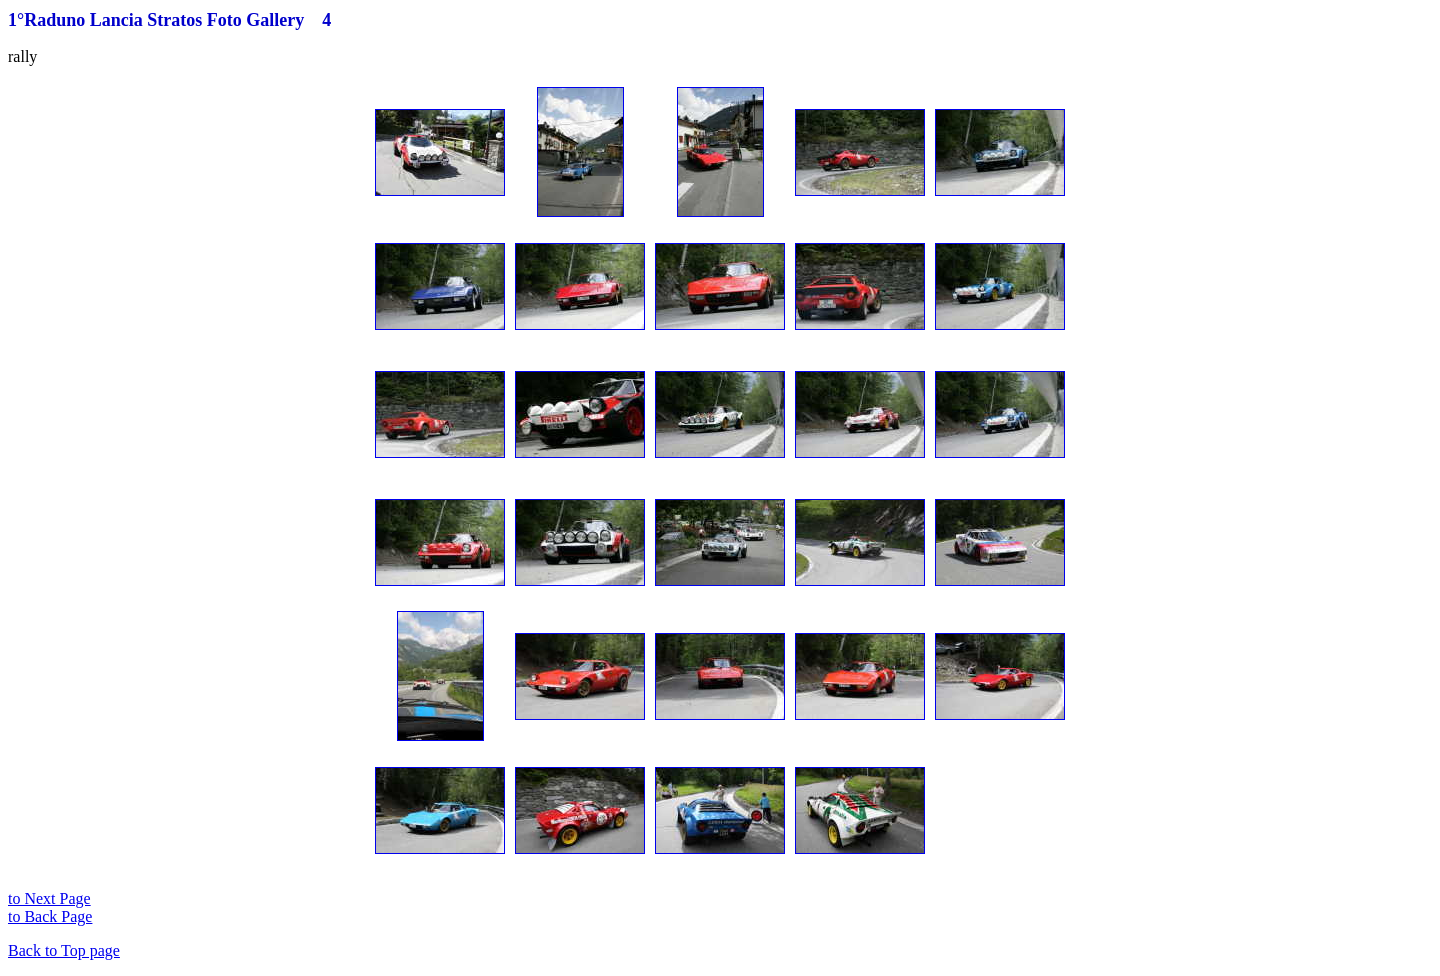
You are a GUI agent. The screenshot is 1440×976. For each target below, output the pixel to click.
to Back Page (50, 916)
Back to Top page (64, 950)
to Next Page (49, 898)
